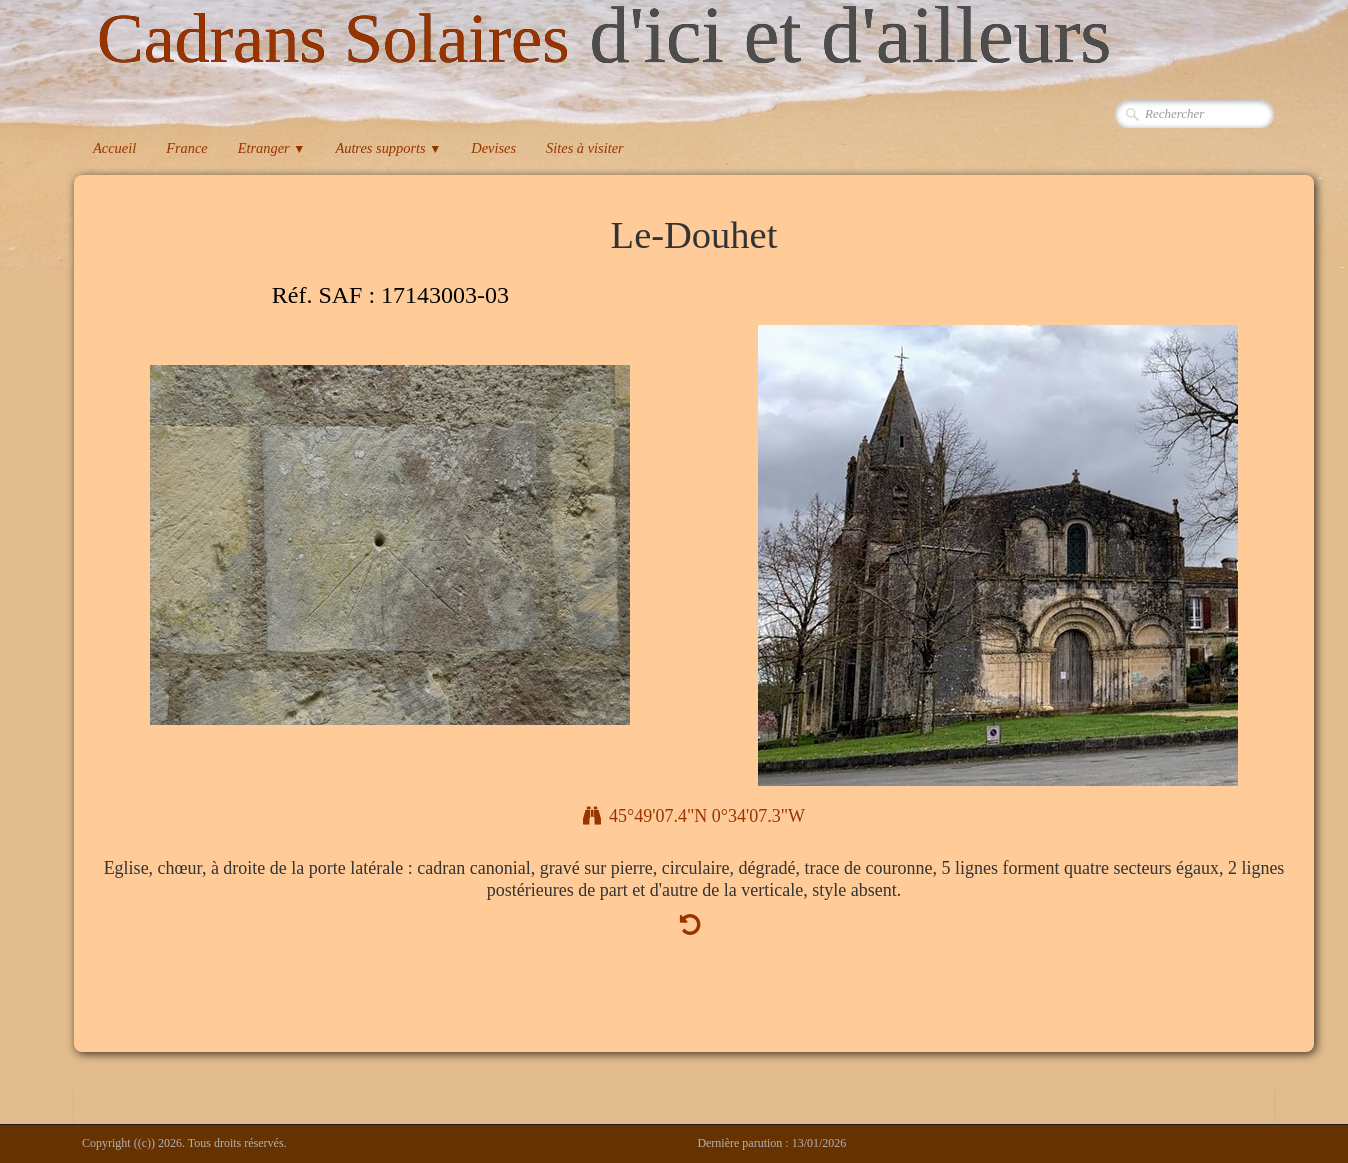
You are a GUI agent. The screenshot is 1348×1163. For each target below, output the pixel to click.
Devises (493, 148)
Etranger (272, 148)
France (187, 148)
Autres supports (388, 148)
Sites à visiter (585, 148)
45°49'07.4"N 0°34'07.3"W (694, 816)
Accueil (114, 148)
